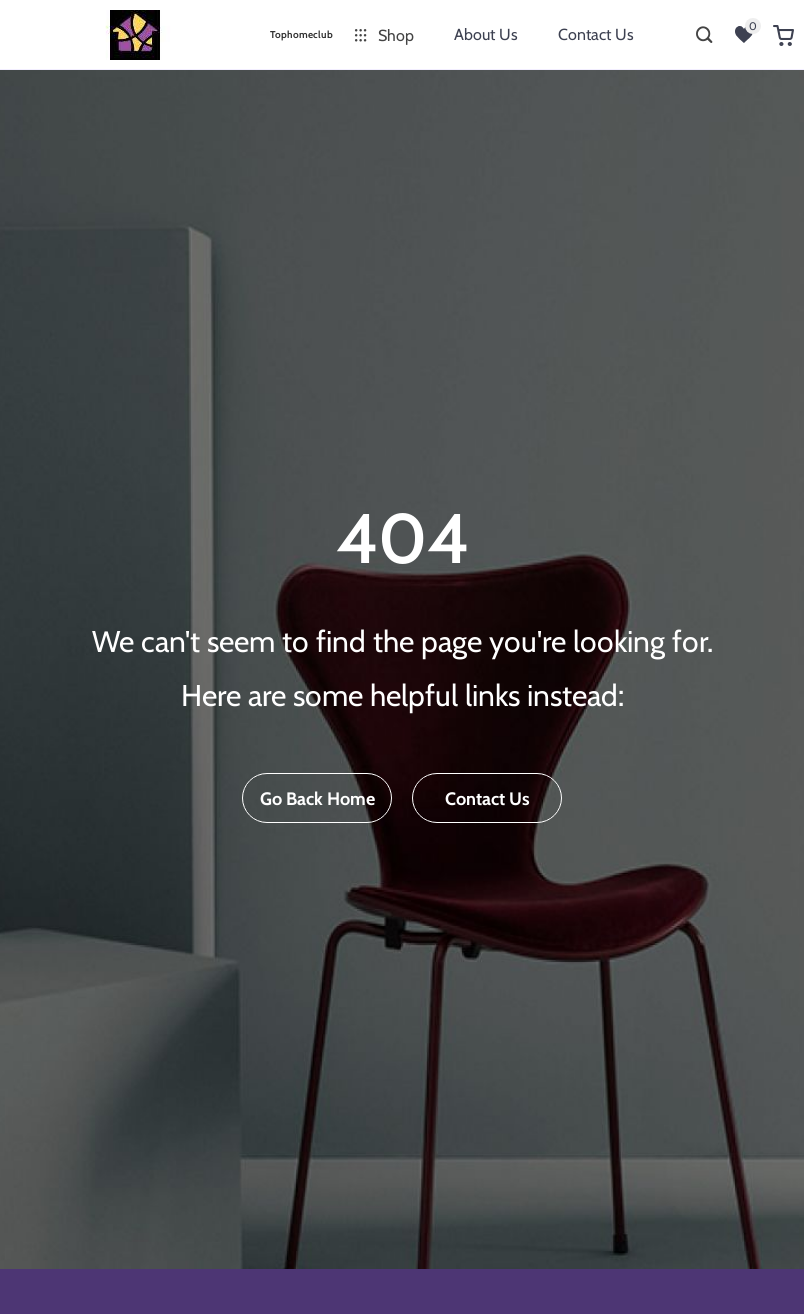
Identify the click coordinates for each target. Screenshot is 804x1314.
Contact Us (596, 34)
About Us (486, 34)
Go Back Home (317, 799)
